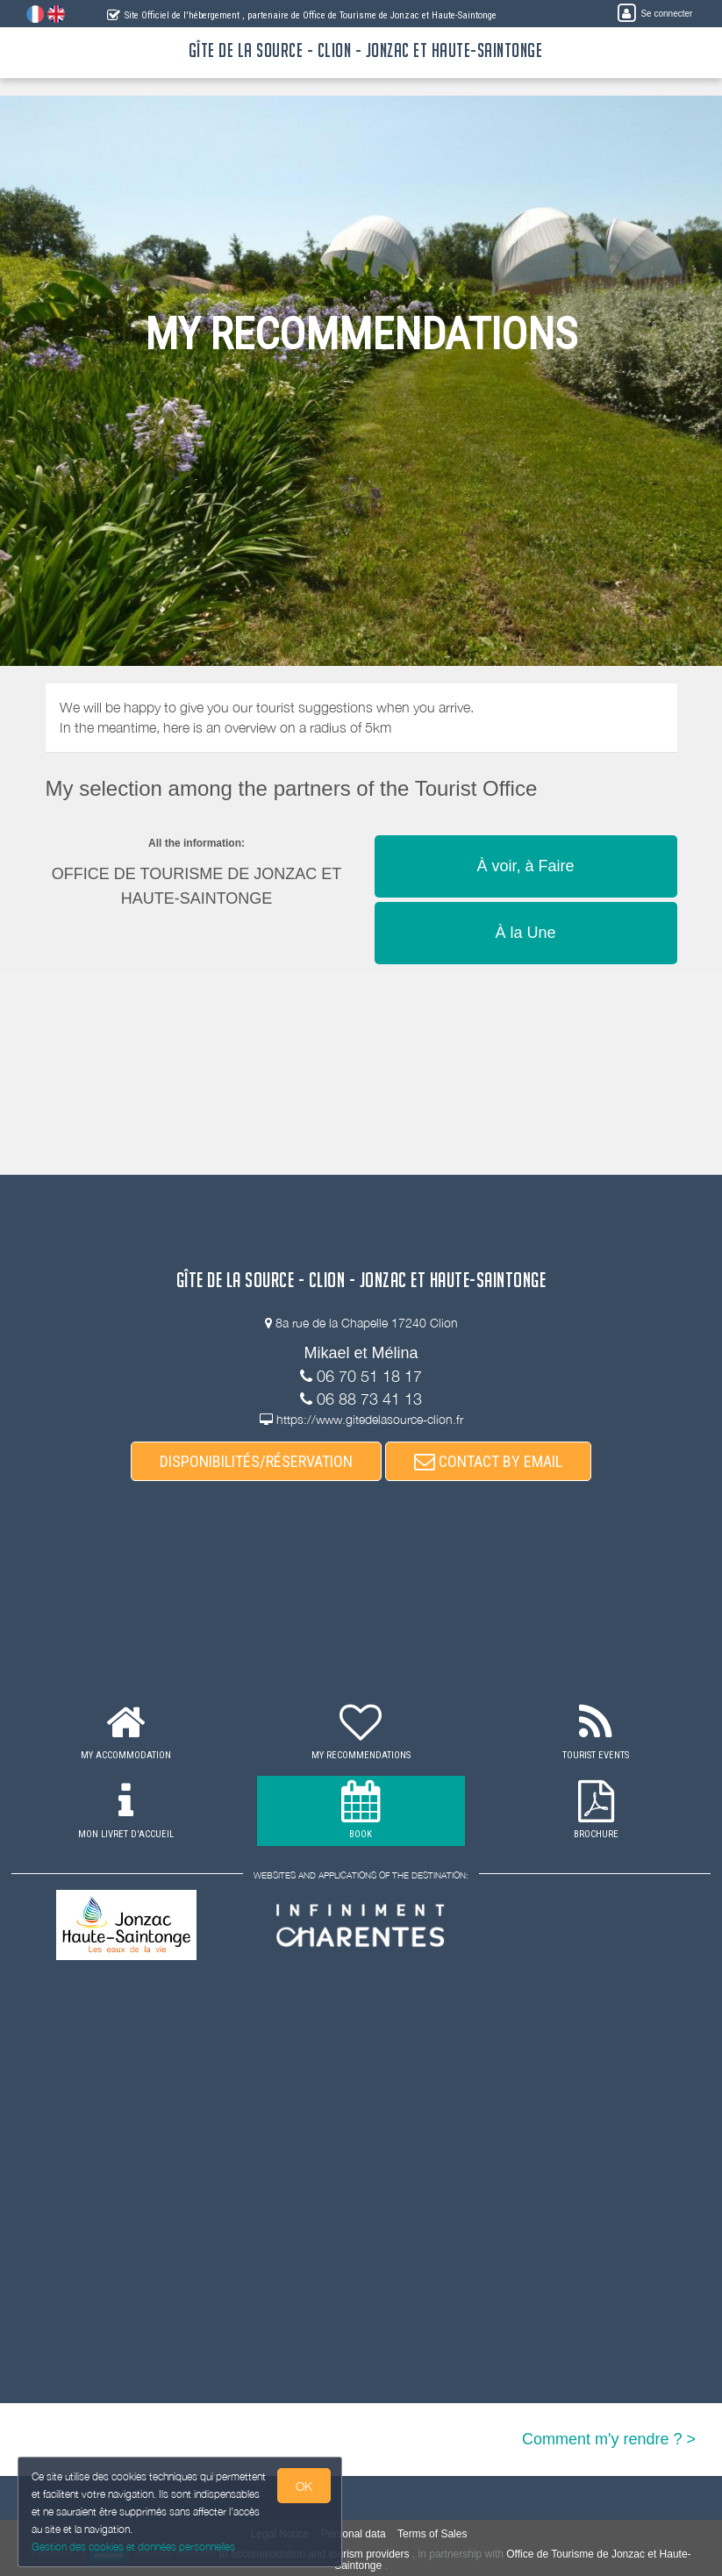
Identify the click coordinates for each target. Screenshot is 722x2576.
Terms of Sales (432, 2534)
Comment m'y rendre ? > (609, 2439)
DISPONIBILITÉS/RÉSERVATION (256, 1461)
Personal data (353, 2534)
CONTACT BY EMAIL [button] (488, 1461)
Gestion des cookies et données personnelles (133, 2546)
